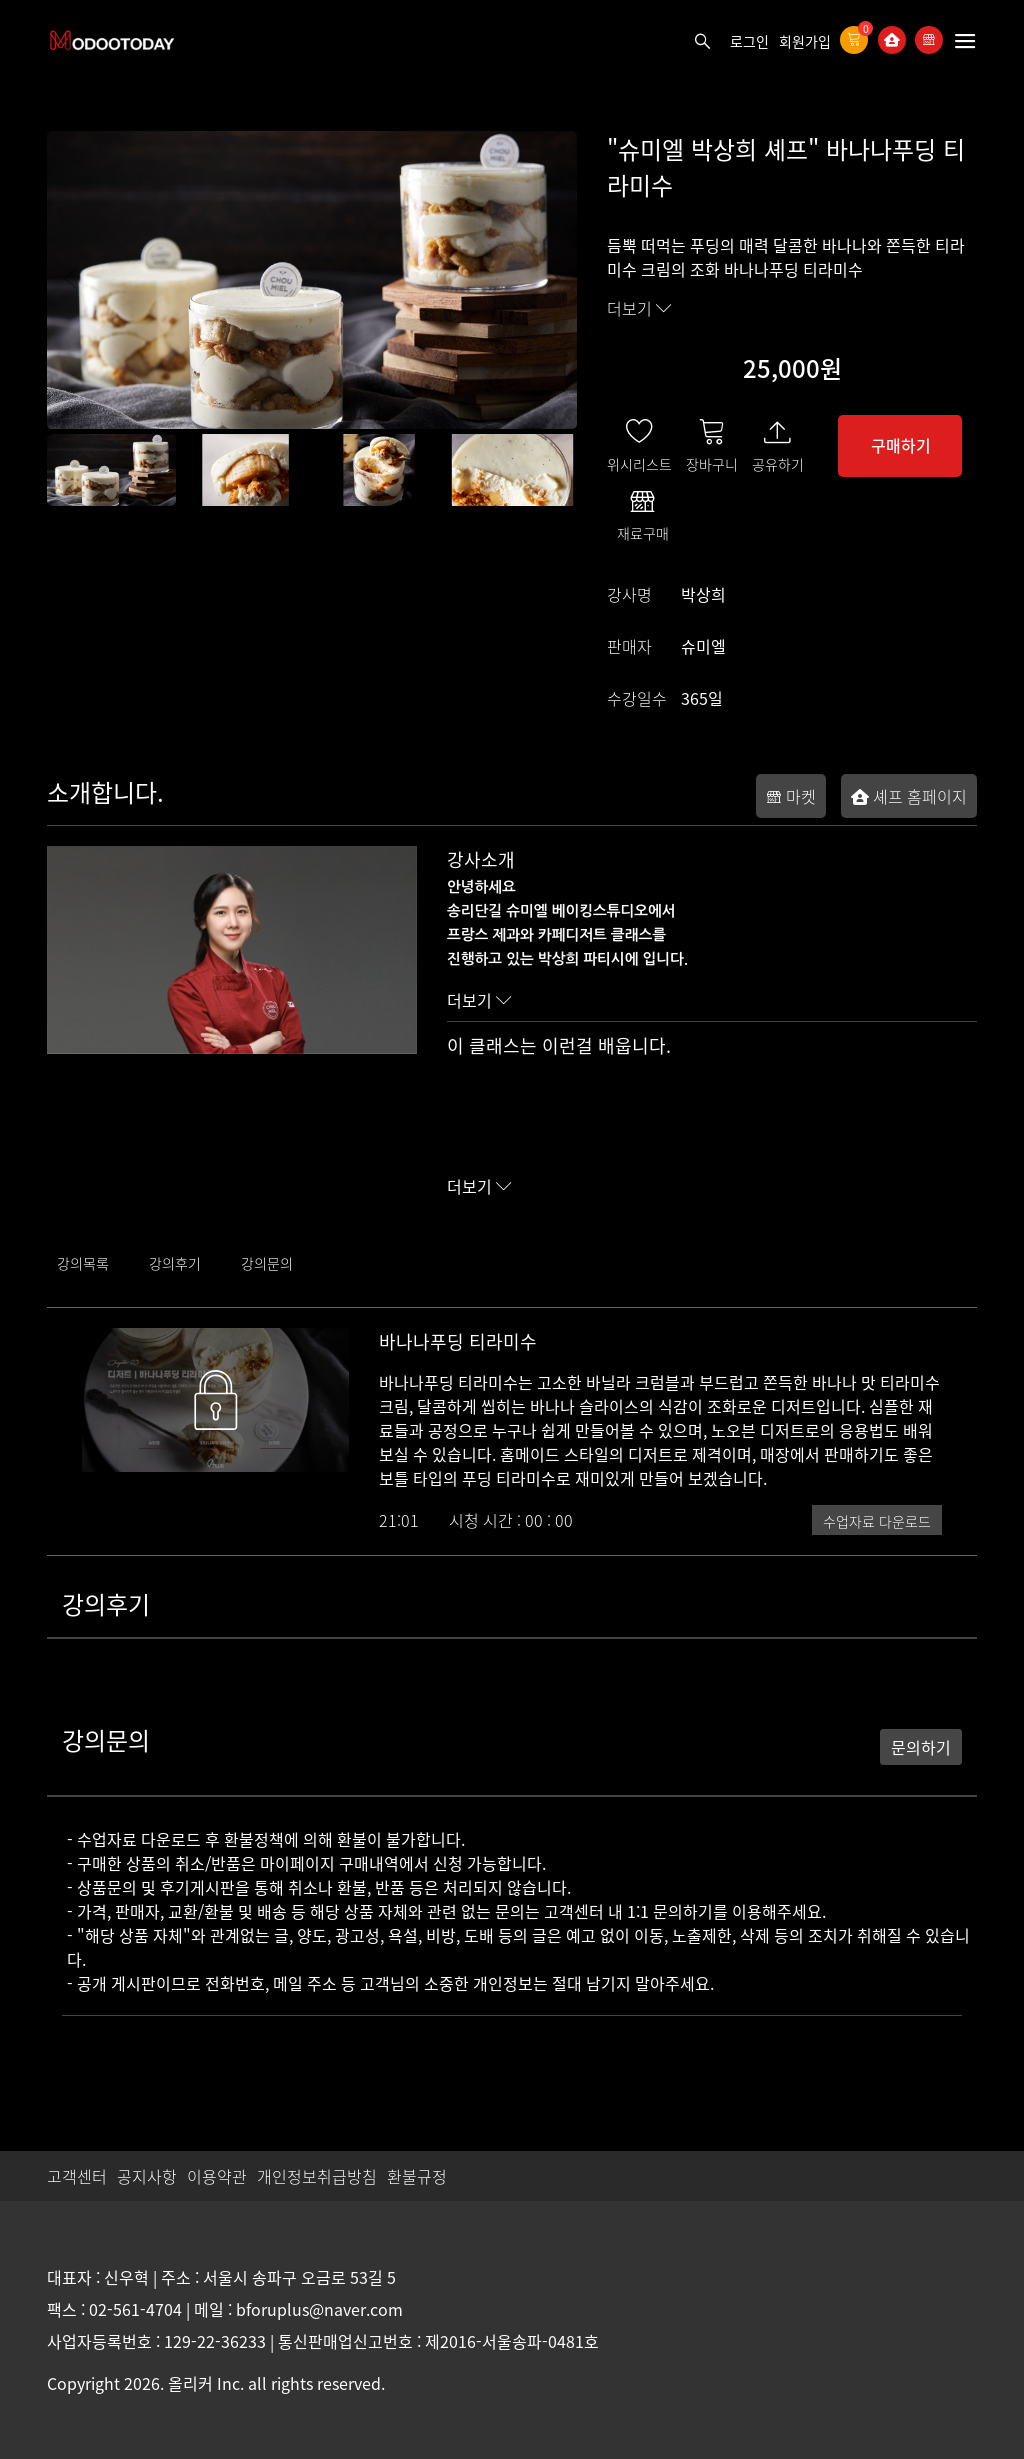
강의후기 (175, 1263)
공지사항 (147, 2176)
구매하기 (901, 445)
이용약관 (217, 2176)
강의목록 (83, 1263)
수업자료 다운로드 (877, 1521)
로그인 (749, 41)
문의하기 (921, 1747)
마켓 (791, 796)
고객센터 (77, 2176)
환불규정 (417, 2176)
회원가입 (805, 41)
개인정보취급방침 (317, 2176)
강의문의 (267, 1263)
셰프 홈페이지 (909, 796)
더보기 (639, 308)
